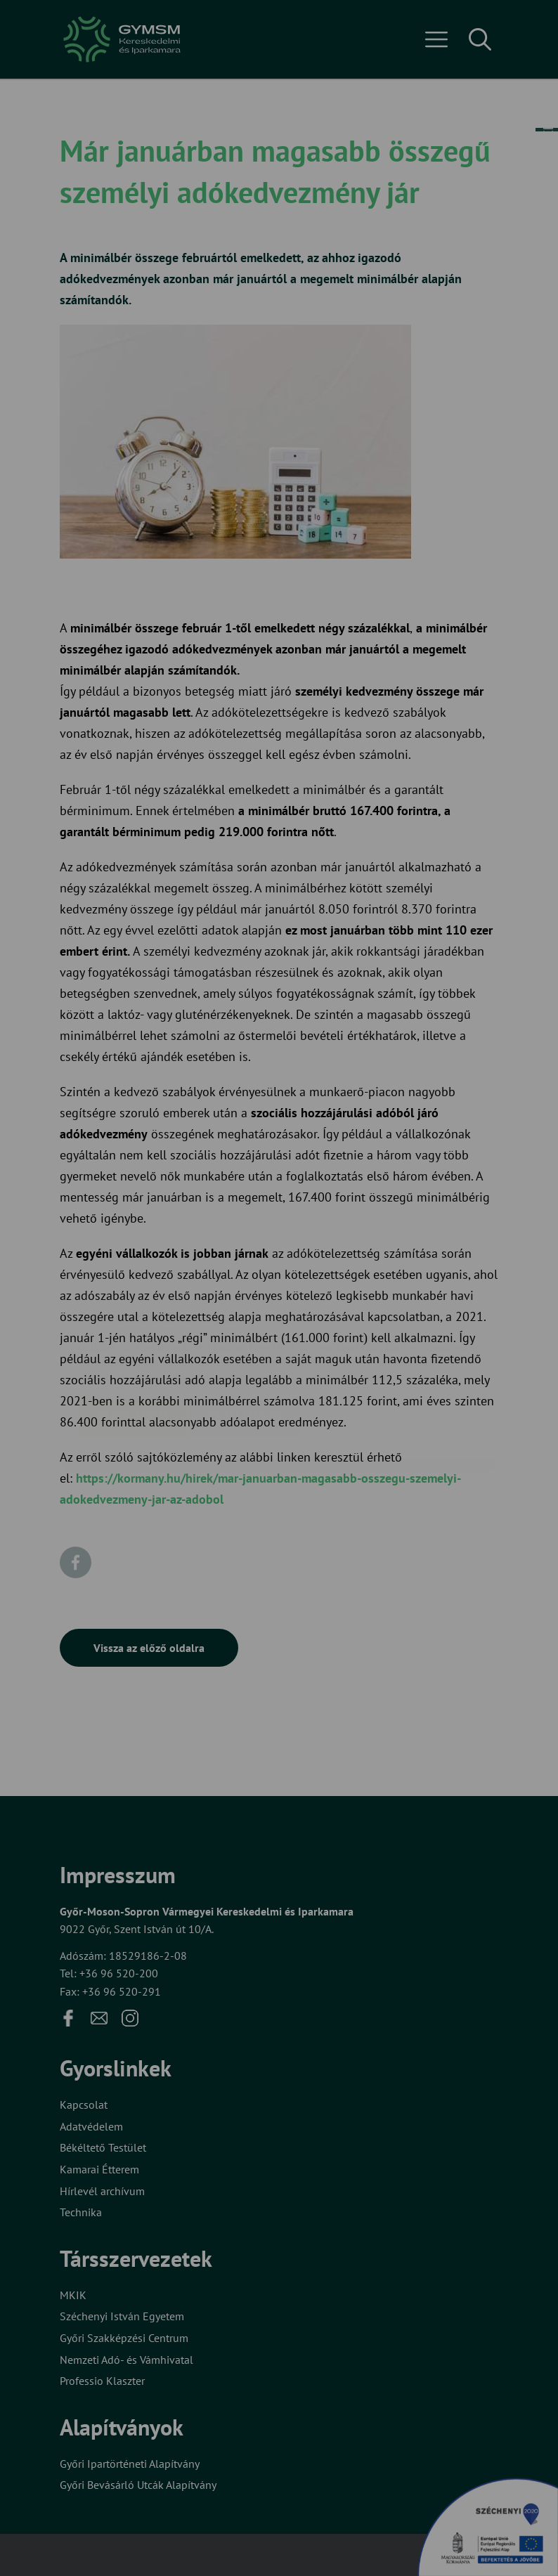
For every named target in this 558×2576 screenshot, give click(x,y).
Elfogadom (133, 1333)
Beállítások (245, 1333)
